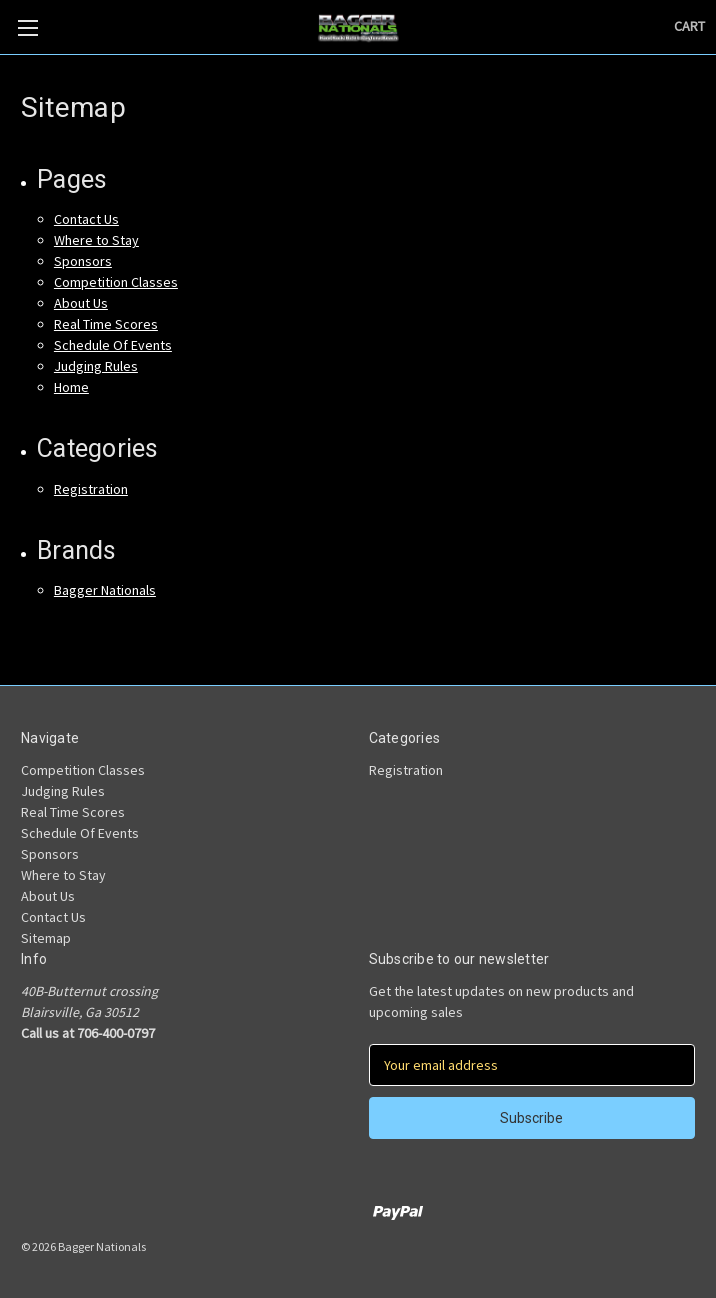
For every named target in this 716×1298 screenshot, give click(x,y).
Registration (91, 489)
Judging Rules (96, 366)
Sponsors (83, 261)
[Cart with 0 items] (689, 26)
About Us (81, 303)
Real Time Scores (106, 324)
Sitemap (46, 938)
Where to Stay (96, 240)
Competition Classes (116, 282)
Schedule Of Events (113, 345)
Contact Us (86, 219)
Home (71, 387)
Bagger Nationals (105, 590)
